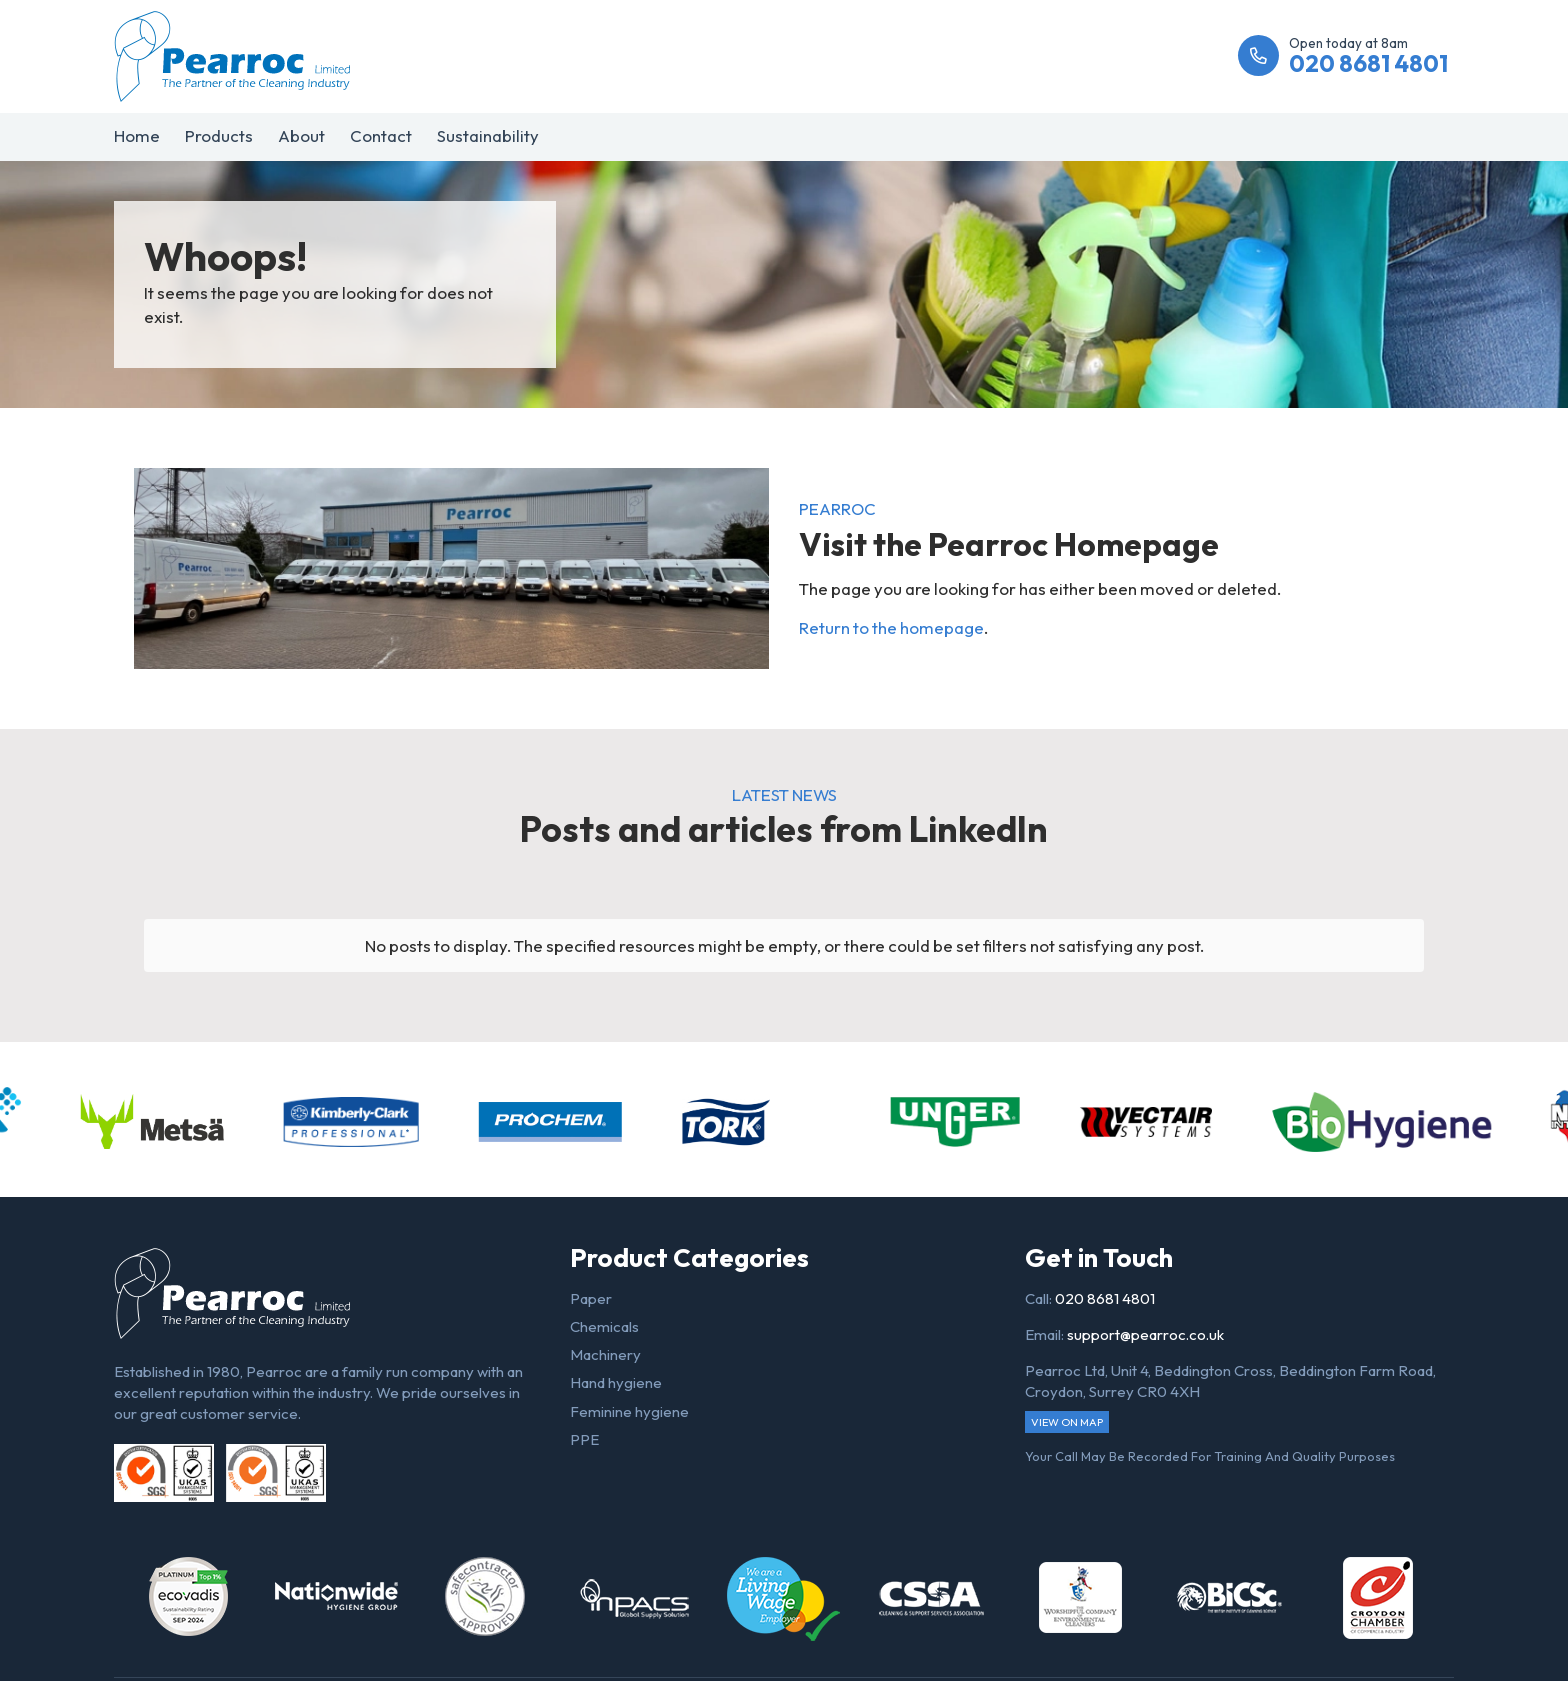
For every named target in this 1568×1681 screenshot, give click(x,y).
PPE (584, 1439)
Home (137, 135)
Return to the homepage (891, 627)
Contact (381, 135)
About (301, 135)
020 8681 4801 (1105, 1298)
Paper (591, 1298)
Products (219, 135)
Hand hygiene (616, 1382)
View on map (1067, 1422)
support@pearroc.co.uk (1145, 1334)
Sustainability (488, 135)
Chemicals (604, 1326)
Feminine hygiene (629, 1411)
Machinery (605, 1354)
